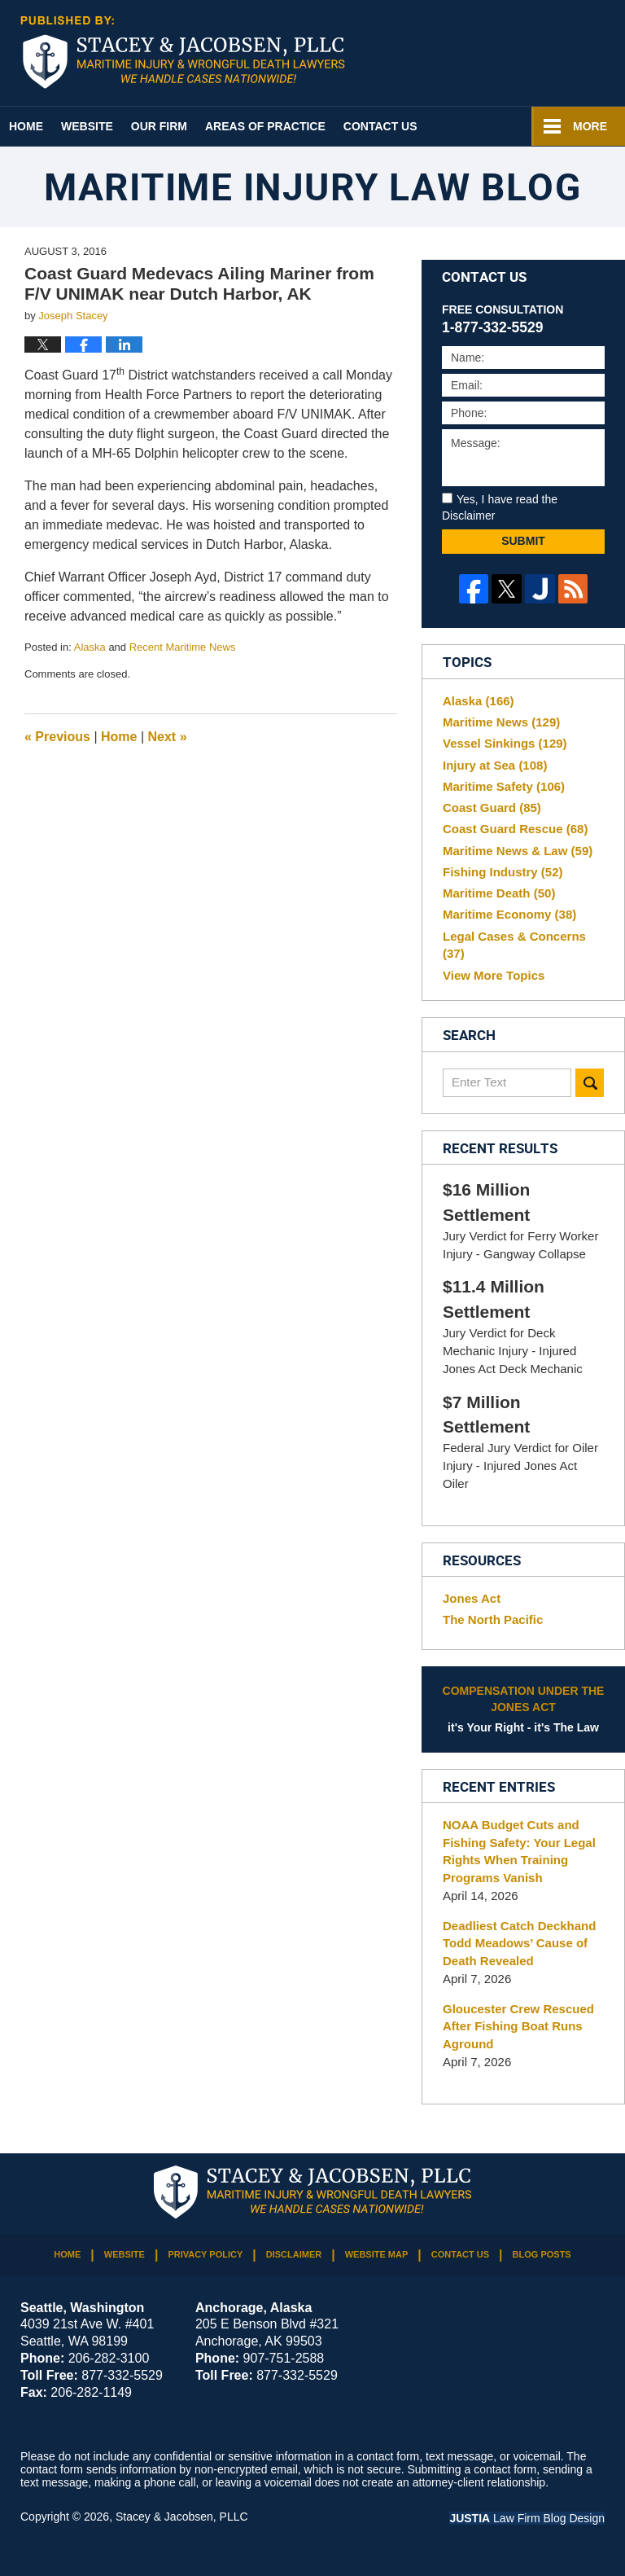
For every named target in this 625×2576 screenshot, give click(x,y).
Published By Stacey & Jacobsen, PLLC (533, 54)
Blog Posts (542, 2254)
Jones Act (471, 1598)
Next (167, 737)
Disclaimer (293, 2254)
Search (589, 1083)
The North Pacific (493, 1619)
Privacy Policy (205, 2254)
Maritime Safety (504, 786)
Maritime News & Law (517, 851)
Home (26, 126)
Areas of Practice (265, 126)
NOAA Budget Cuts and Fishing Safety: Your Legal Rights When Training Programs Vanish (519, 1851)
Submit (523, 540)
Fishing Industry (503, 872)
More (590, 126)
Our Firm (159, 126)
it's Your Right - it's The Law (523, 1709)
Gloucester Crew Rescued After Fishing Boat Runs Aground (518, 2027)
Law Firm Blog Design (527, 2518)
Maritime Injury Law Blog (182, 52)
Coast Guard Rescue (515, 829)
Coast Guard (492, 807)
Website (87, 126)
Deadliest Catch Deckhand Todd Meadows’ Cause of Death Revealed (519, 1943)
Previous (57, 737)
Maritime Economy (509, 914)
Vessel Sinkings (505, 743)
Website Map (377, 2254)
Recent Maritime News (182, 647)
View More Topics (493, 975)
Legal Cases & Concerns (514, 945)
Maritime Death (499, 893)
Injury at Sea (495, 765)
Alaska (90, 647)
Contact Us (380, 126)
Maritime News (501, 722)
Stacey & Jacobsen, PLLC (182, 2516)
